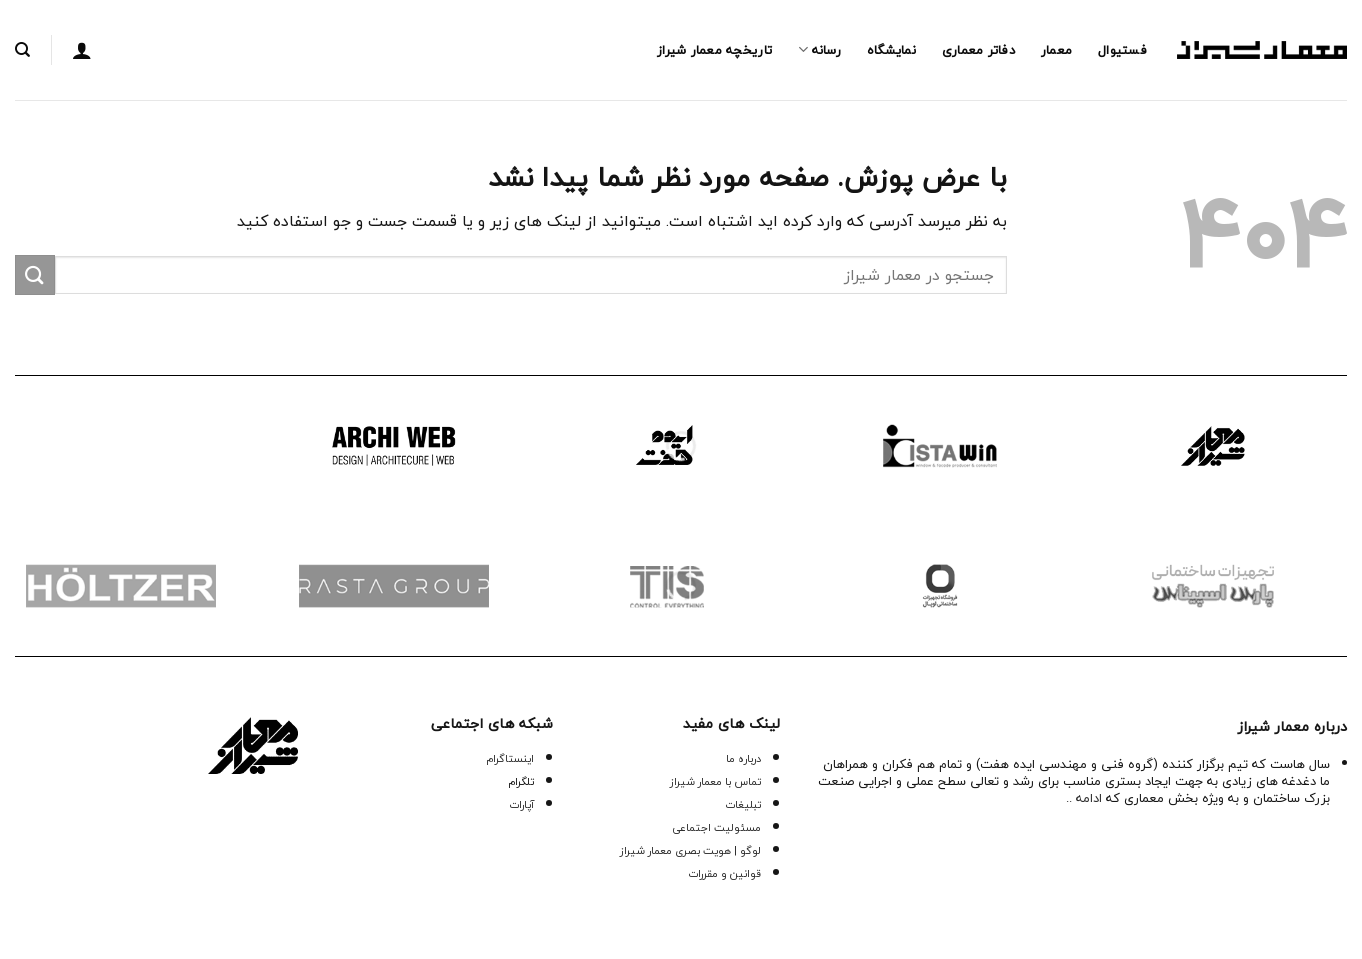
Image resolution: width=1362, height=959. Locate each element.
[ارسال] (35, 274)
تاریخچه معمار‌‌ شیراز (714, 50)
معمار (1056, 50)
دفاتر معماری (978, 50)
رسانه (819, 50)
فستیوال (1122, 50)
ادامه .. (1084, 798)
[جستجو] (22, 50)
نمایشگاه (891, 50)
